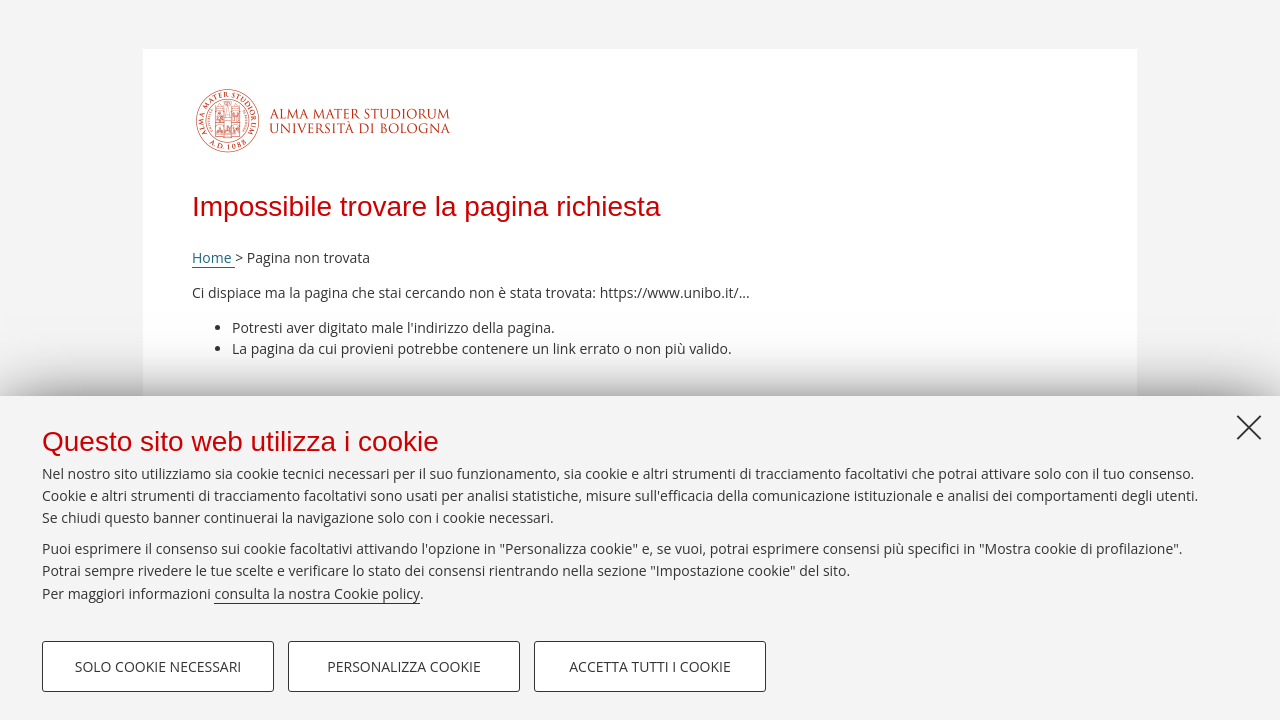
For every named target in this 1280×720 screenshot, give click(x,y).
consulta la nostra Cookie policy (317, 593)
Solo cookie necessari (158, 666)
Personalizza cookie (403, 666)
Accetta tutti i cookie (649, 666)
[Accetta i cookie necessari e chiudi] (1249, 427)
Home (213, 257)
